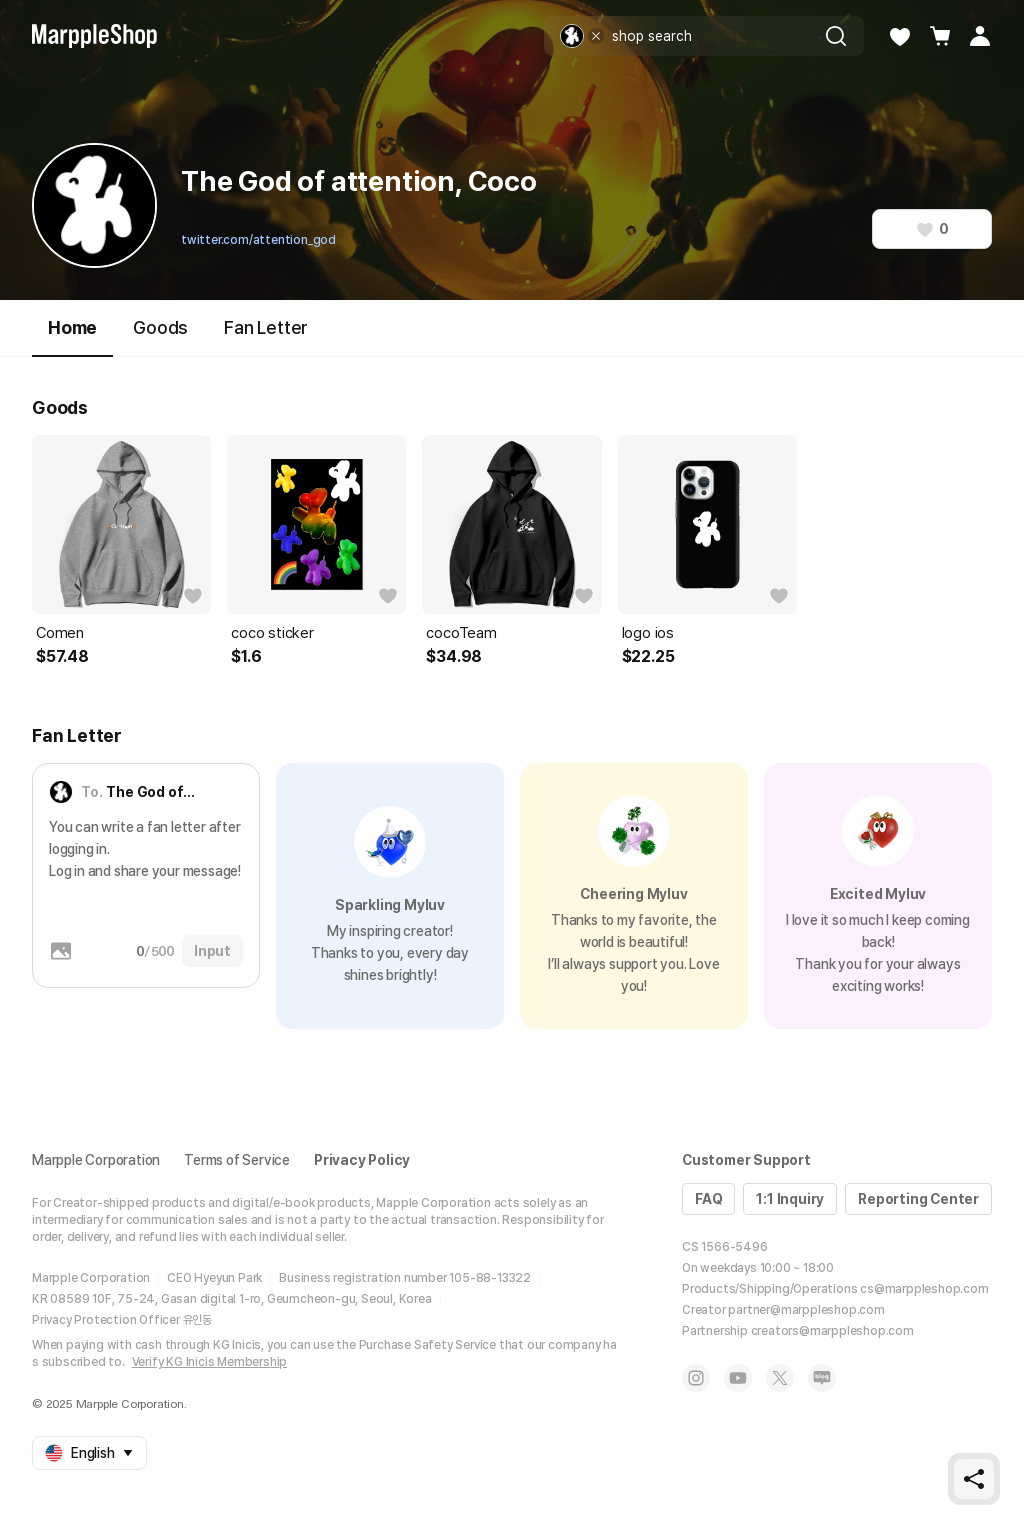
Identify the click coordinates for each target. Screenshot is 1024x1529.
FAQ (708, 1199)
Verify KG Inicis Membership (210, 1362)
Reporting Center (918, 1199)
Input (212, 951)
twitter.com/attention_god (258, 240)
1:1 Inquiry (790, 1199)
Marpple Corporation (96, 1160)
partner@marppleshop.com (806, 1310)
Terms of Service (237, 1160)
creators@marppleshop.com (832, 1331)
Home (72, 336)
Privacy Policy (362, 1160)
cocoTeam (461, 633)
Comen (60, 633)
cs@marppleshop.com (924, 1289)
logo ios (648, 633)
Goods (160, 327)
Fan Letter (266, 327)
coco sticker (272, 633)
